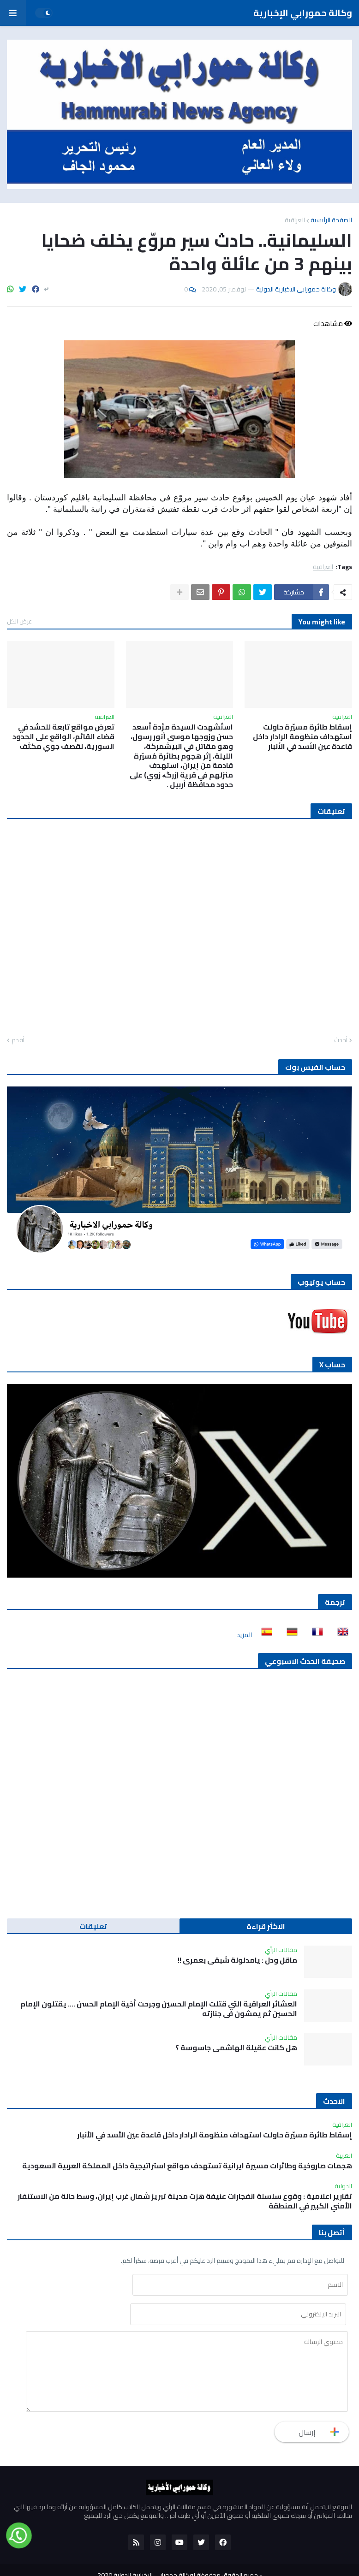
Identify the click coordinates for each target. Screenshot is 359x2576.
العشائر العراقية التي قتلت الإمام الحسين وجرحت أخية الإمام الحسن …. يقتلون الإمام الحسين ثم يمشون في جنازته (158, 2008)
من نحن (172, 2562)
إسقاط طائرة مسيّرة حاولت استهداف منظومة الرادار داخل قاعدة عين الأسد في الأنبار (302, 736)
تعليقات (93, 1926)
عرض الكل (19, 621)
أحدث (340, 1040)
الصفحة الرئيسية (331, 220)
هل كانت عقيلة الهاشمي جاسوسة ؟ (236, 2048)
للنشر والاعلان (210, 2562)
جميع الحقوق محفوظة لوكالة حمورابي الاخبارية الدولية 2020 (177, 2547)
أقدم (18, 1040)
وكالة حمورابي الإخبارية (302, 12)
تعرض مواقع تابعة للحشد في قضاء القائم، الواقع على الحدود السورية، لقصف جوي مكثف (63, 736)
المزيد (244, 1635)
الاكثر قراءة (265, 1926)
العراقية (295, 220)
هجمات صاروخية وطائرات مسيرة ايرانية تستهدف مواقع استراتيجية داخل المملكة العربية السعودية (187, 2166)
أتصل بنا (141, 2562)
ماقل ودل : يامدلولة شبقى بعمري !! (237, 1960)
